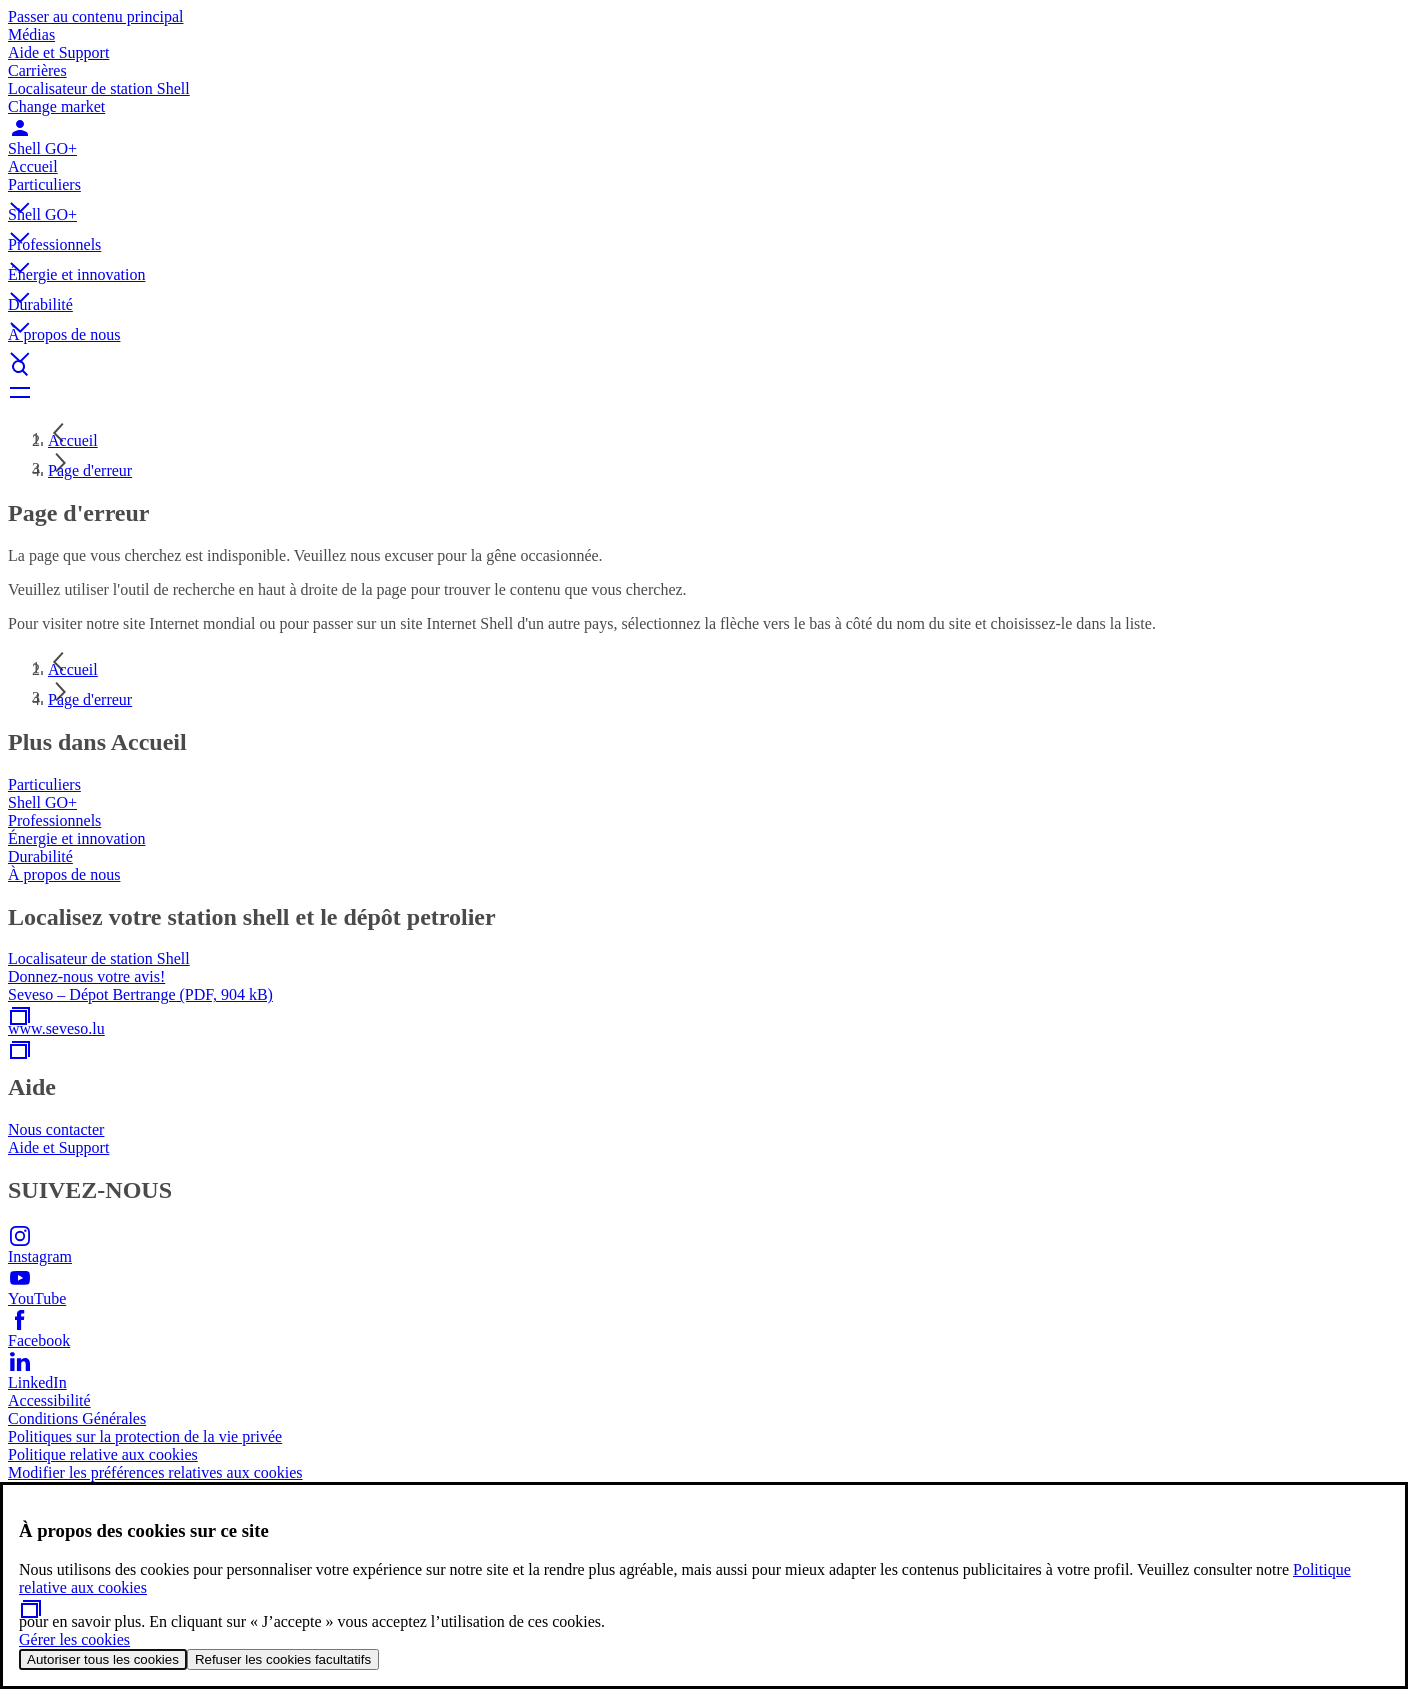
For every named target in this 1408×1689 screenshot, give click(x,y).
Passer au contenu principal (96, 16)
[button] (704, 191)
